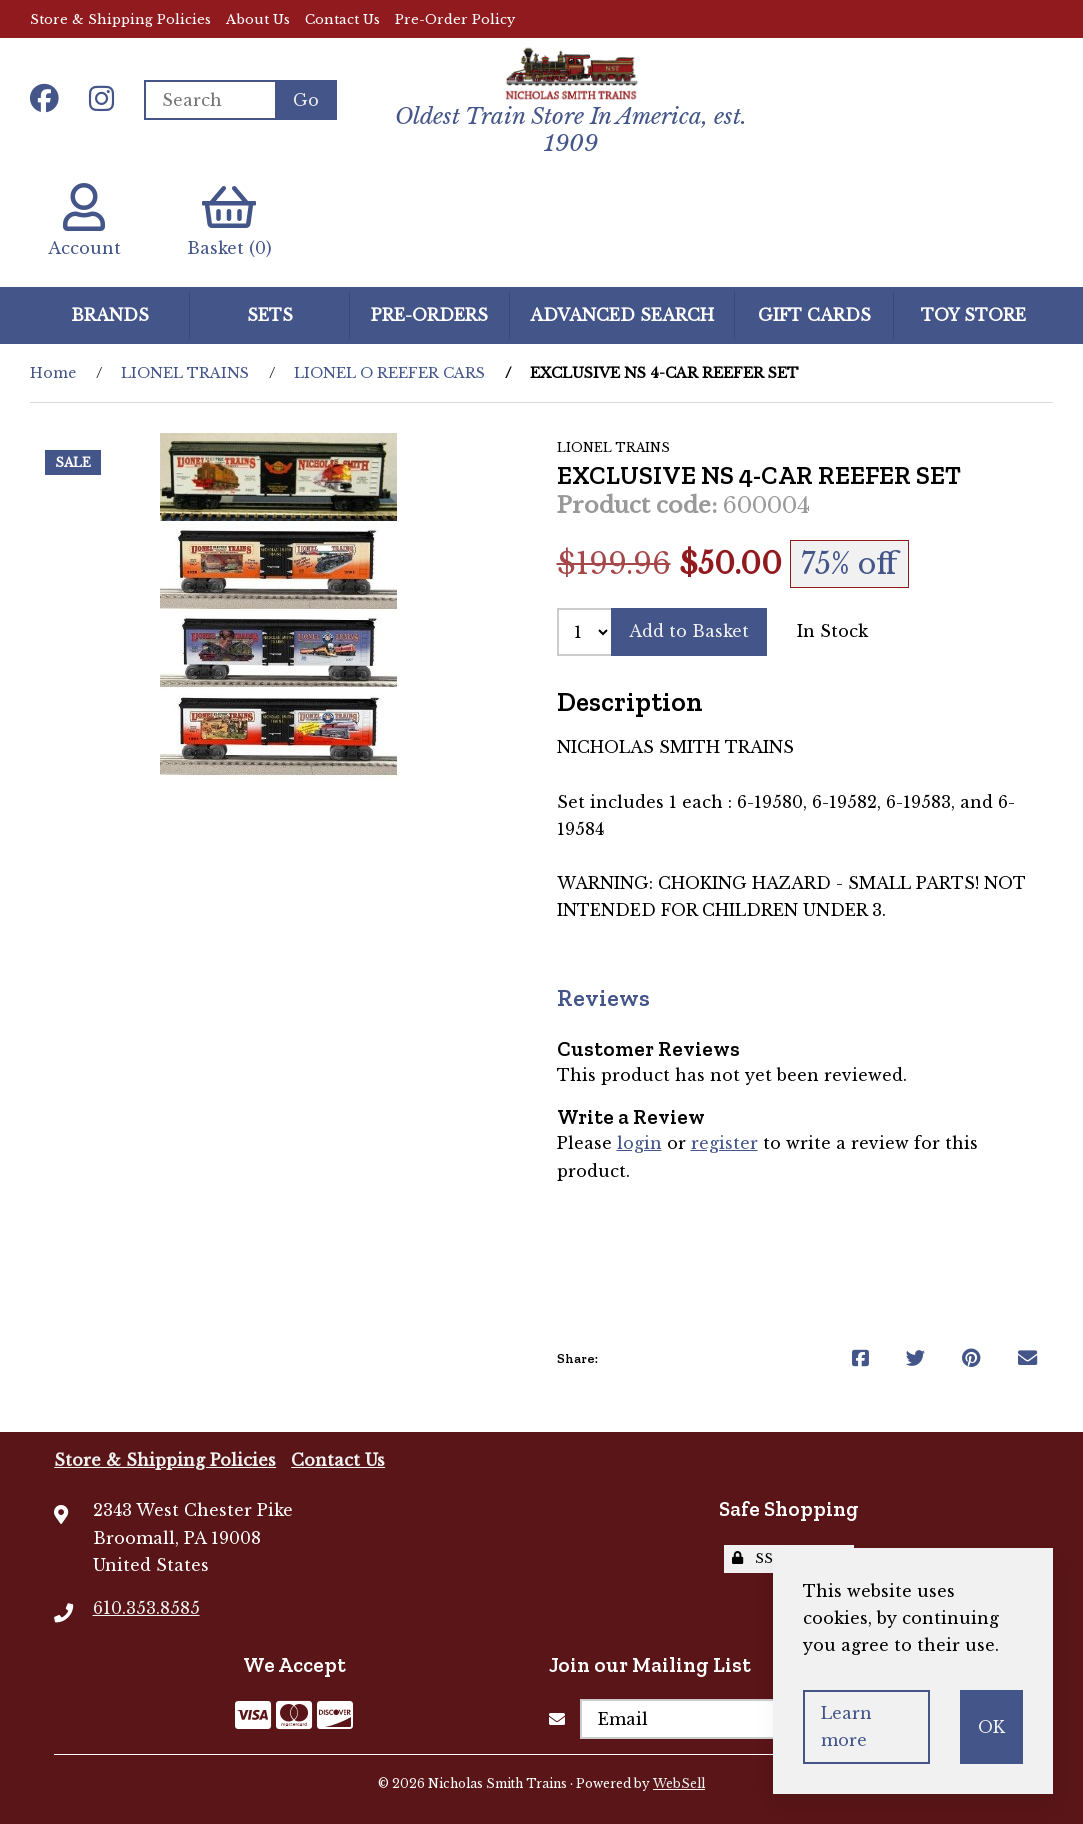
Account (84, 220)
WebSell (679, 1783)
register (724, 1143)
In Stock (832, 631)
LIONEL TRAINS (185, 373)
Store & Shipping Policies (120, 19)
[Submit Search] (306, 100)
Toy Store (973, 315)
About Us (258, 19)
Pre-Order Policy (455, 19)
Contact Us (342, 19)
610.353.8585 (146, 1608)
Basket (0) (229, 220)
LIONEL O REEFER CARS (389, 373)
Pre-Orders (429, 315)
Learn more (846, 1726)
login (639, 1143)
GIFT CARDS (814, 315)
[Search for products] (209, 100)
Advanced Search (622, 315)
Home (53, 373)
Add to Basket (689, 631)
